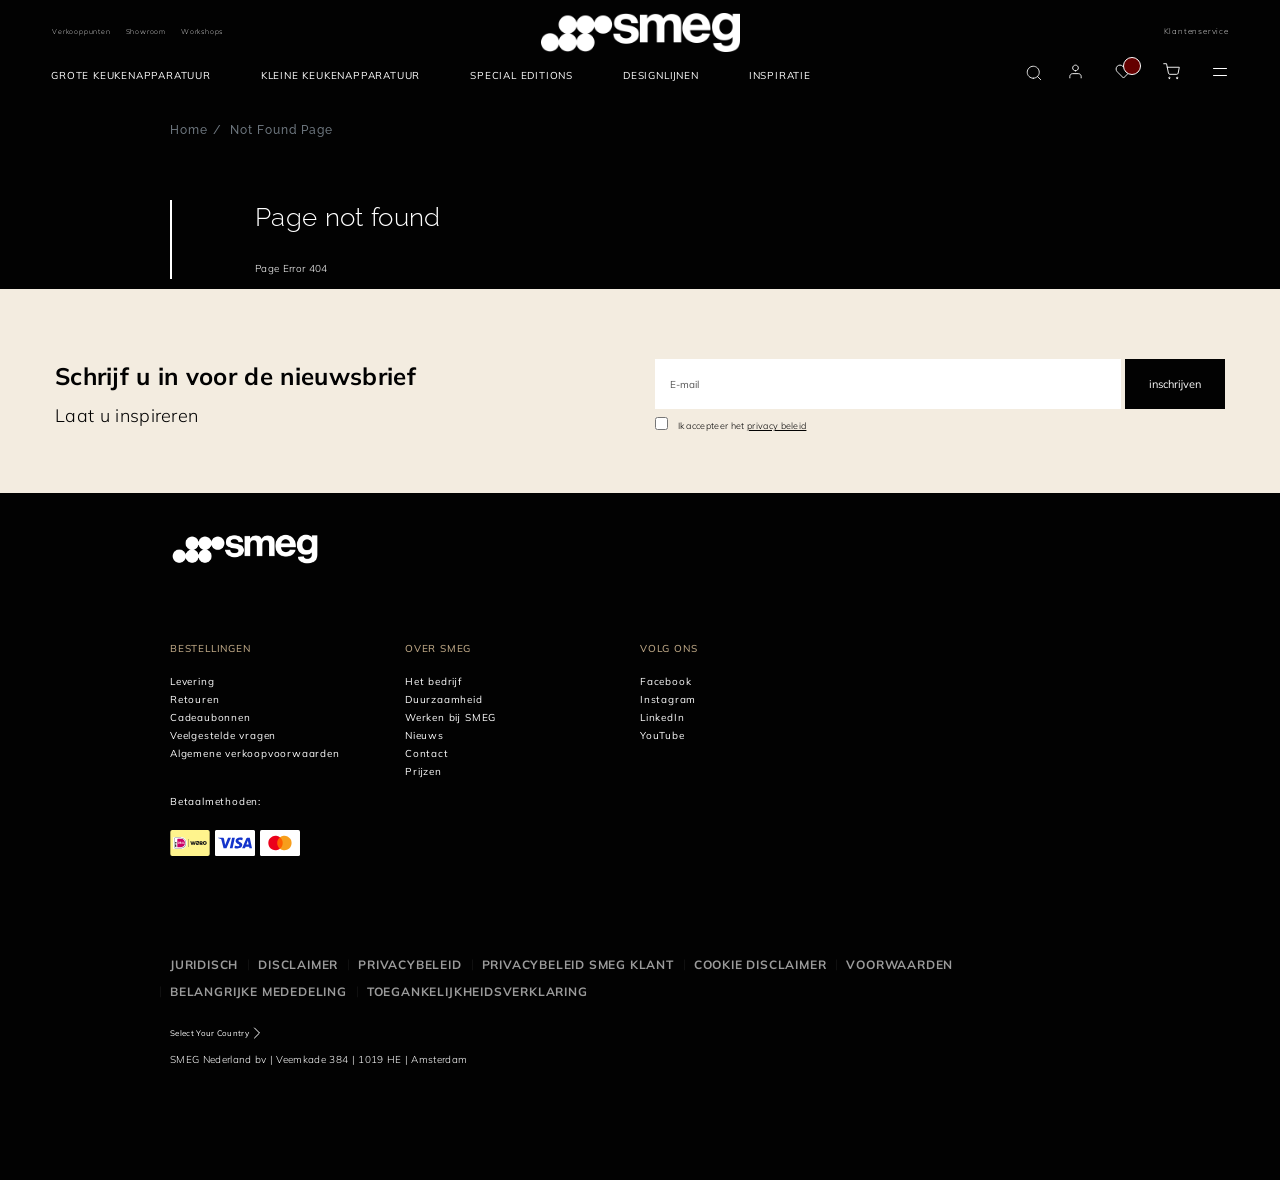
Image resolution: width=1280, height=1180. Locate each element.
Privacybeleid (409, 964)
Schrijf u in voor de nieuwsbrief (235, 376)
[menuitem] (136, 76)
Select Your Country (209, 1033)
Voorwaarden (899, 964)
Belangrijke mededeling (258, 991)
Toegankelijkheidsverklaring (477, 991)
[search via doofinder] (1034, 73)
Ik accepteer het (742, 425)
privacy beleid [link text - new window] (776, 425)
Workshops (202, 31)
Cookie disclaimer (760, 964)
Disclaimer (298, 964)
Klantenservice (1196, 31)
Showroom (146, 31)
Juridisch (204, 964)
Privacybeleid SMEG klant (578, 964)
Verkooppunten (81, 31)
